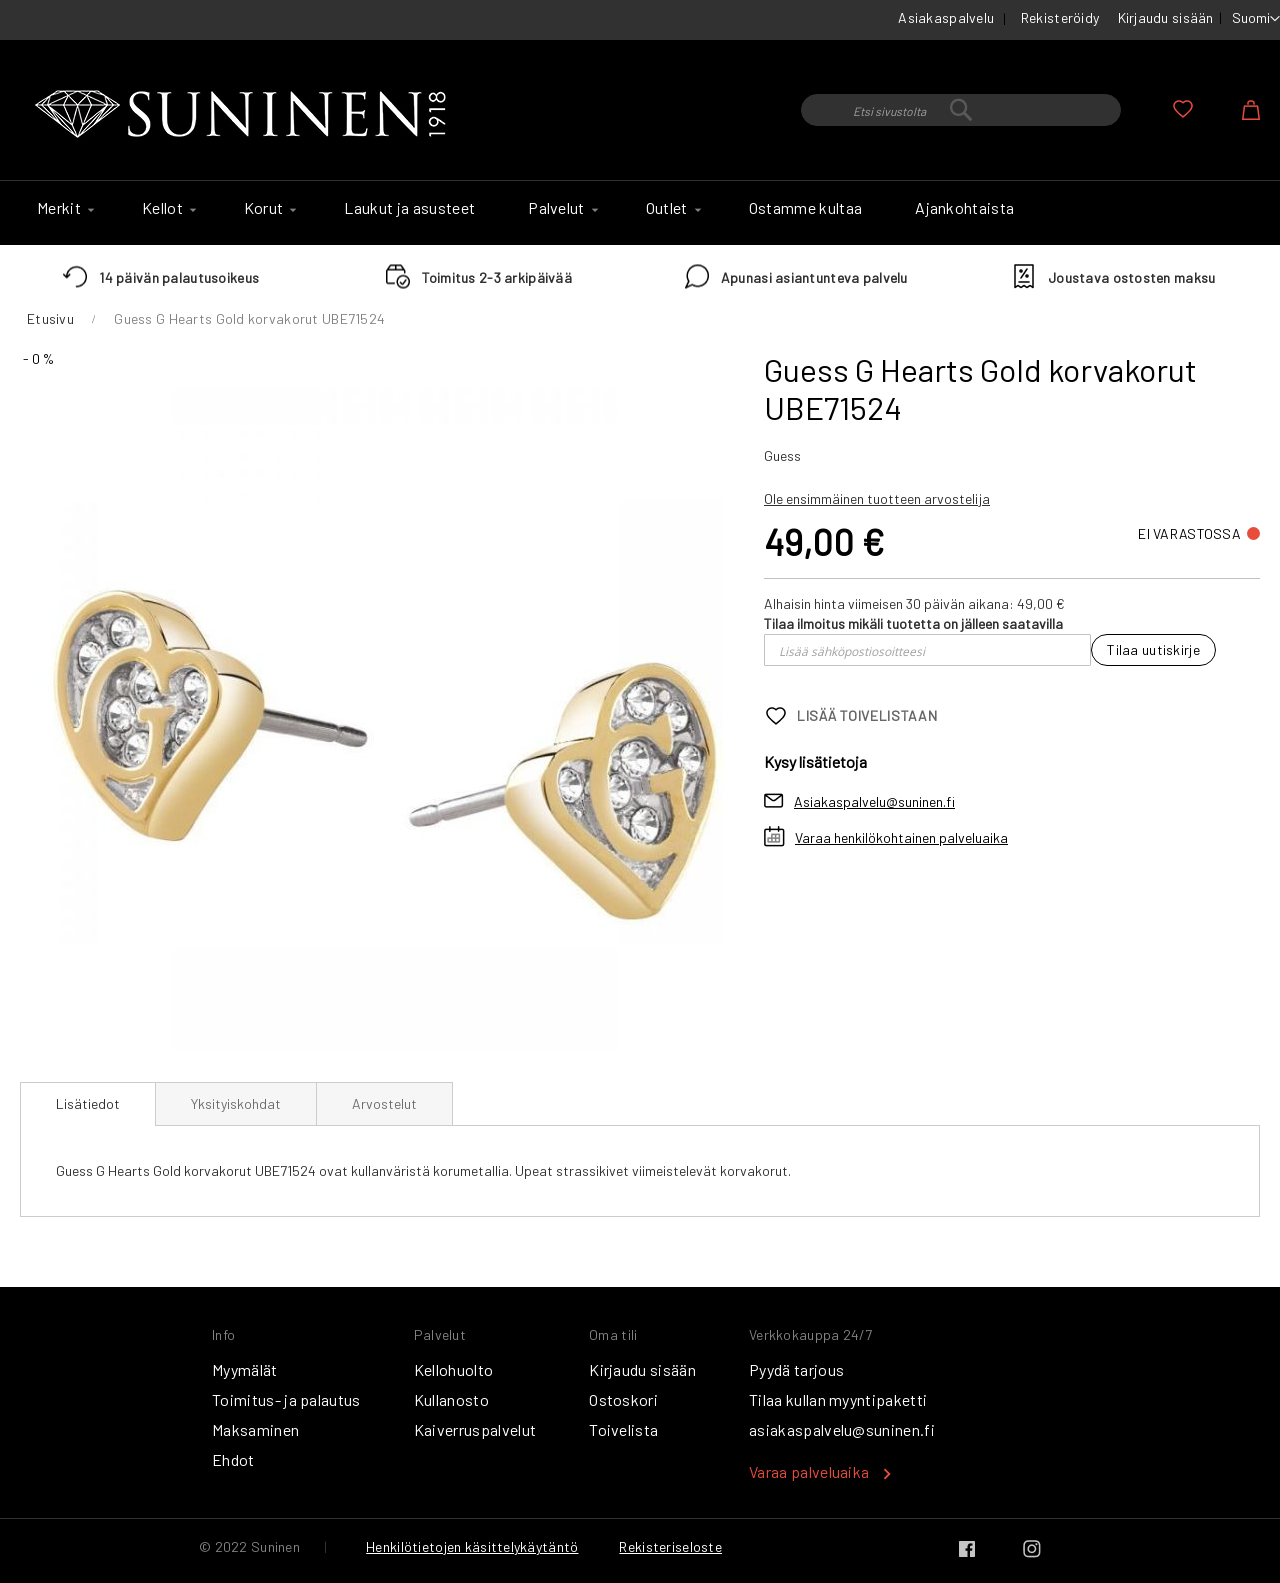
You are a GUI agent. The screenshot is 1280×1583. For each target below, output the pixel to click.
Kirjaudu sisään (1166, 17)
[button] (1256, 19)
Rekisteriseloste (670, 1546)
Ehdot (233, 1459)
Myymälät (245, 1369)
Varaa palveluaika (809, 1471)
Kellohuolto (454, 1369)
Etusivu (50, 318)
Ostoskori (623, 1399)
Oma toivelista (1183, 109)
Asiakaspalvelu (946, 17)
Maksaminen (255, 1429)
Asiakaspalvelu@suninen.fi (874, 801)
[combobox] (961, 110)
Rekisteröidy (1060, 17)
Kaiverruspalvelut (475, 1429)
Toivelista (623, 1429)
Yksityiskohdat (236, 1103)
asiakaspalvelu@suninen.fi (842, 1429)
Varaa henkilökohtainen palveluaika (901, 837)
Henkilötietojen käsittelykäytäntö (472, 1546)
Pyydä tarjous (796, 1369)
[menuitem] (63, 208)
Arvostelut (384, 1103)
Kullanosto (451, 1399)
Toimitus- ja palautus (286, 1399)
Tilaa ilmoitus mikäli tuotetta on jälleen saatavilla (913, 623)
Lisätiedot (88, 1103)
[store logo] (245, 115)
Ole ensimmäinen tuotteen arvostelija (877, 498)
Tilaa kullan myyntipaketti (838, 1399)
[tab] (88, 1104)
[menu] (640, 213)
